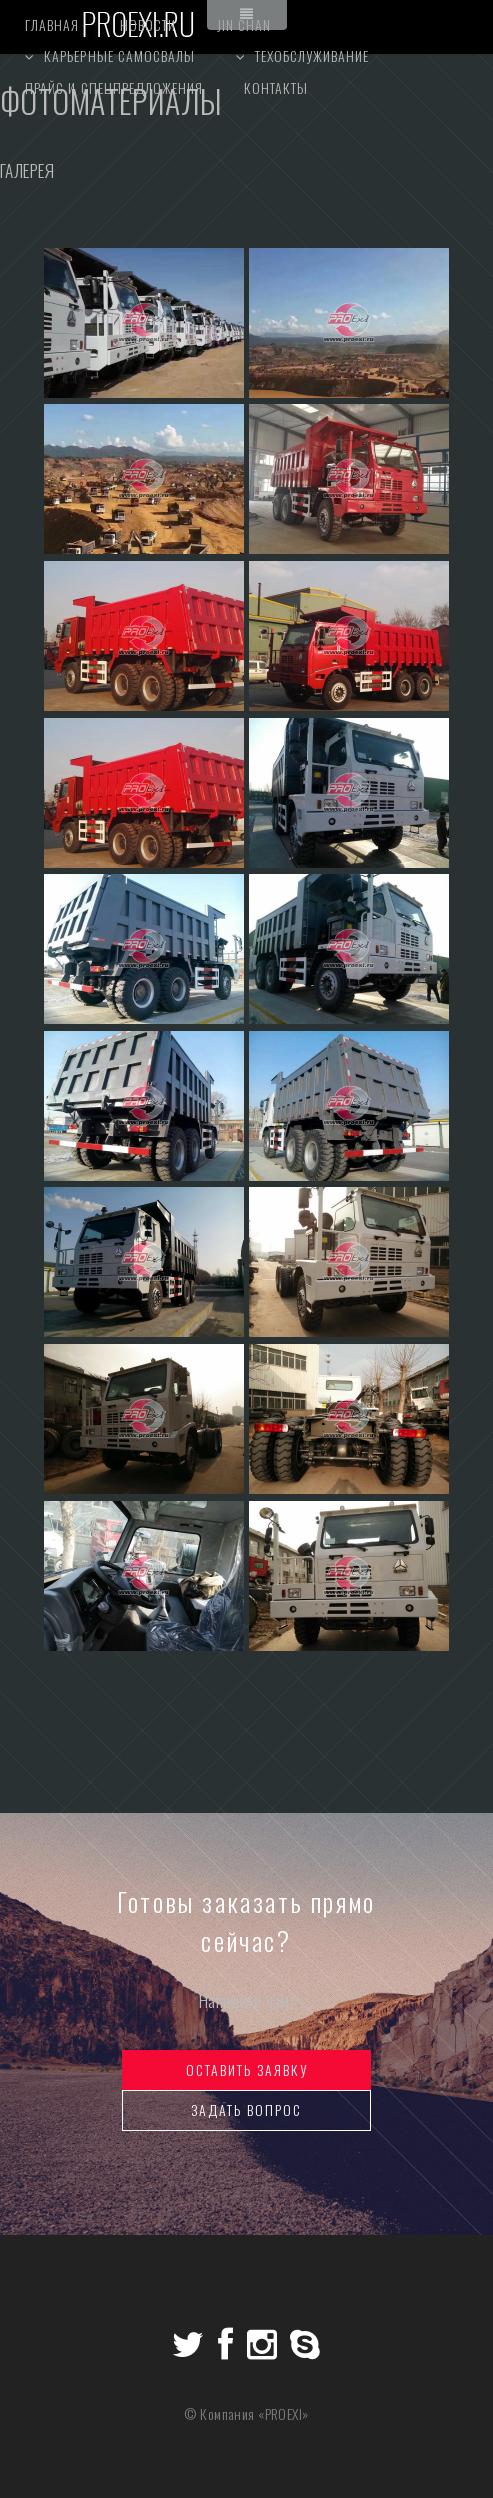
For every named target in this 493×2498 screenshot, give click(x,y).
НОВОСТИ (148, 24)
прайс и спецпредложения (114, 87)
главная (52, 24)
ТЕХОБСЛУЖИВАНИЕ (312, 55)
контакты (276, 87)
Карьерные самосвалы (119, 55)
